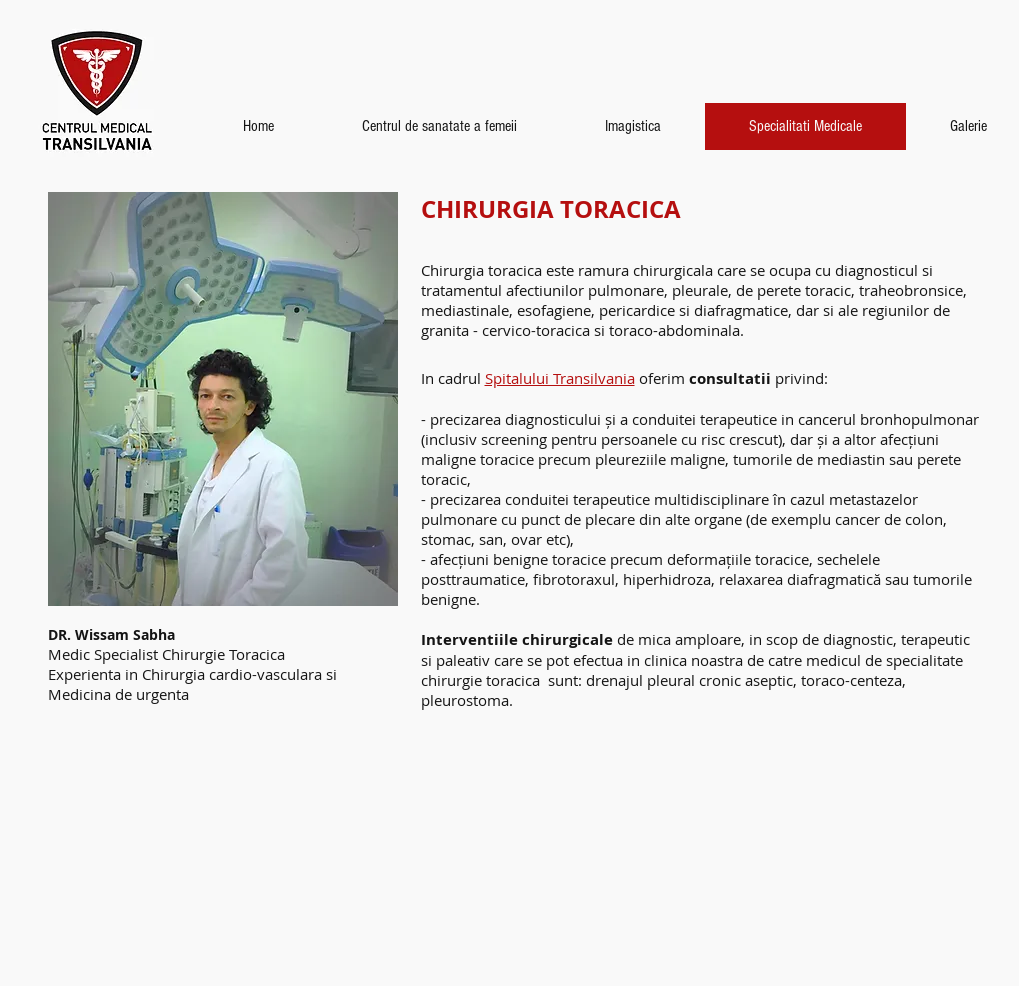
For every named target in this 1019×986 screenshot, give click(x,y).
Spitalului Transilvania (560, 378)
